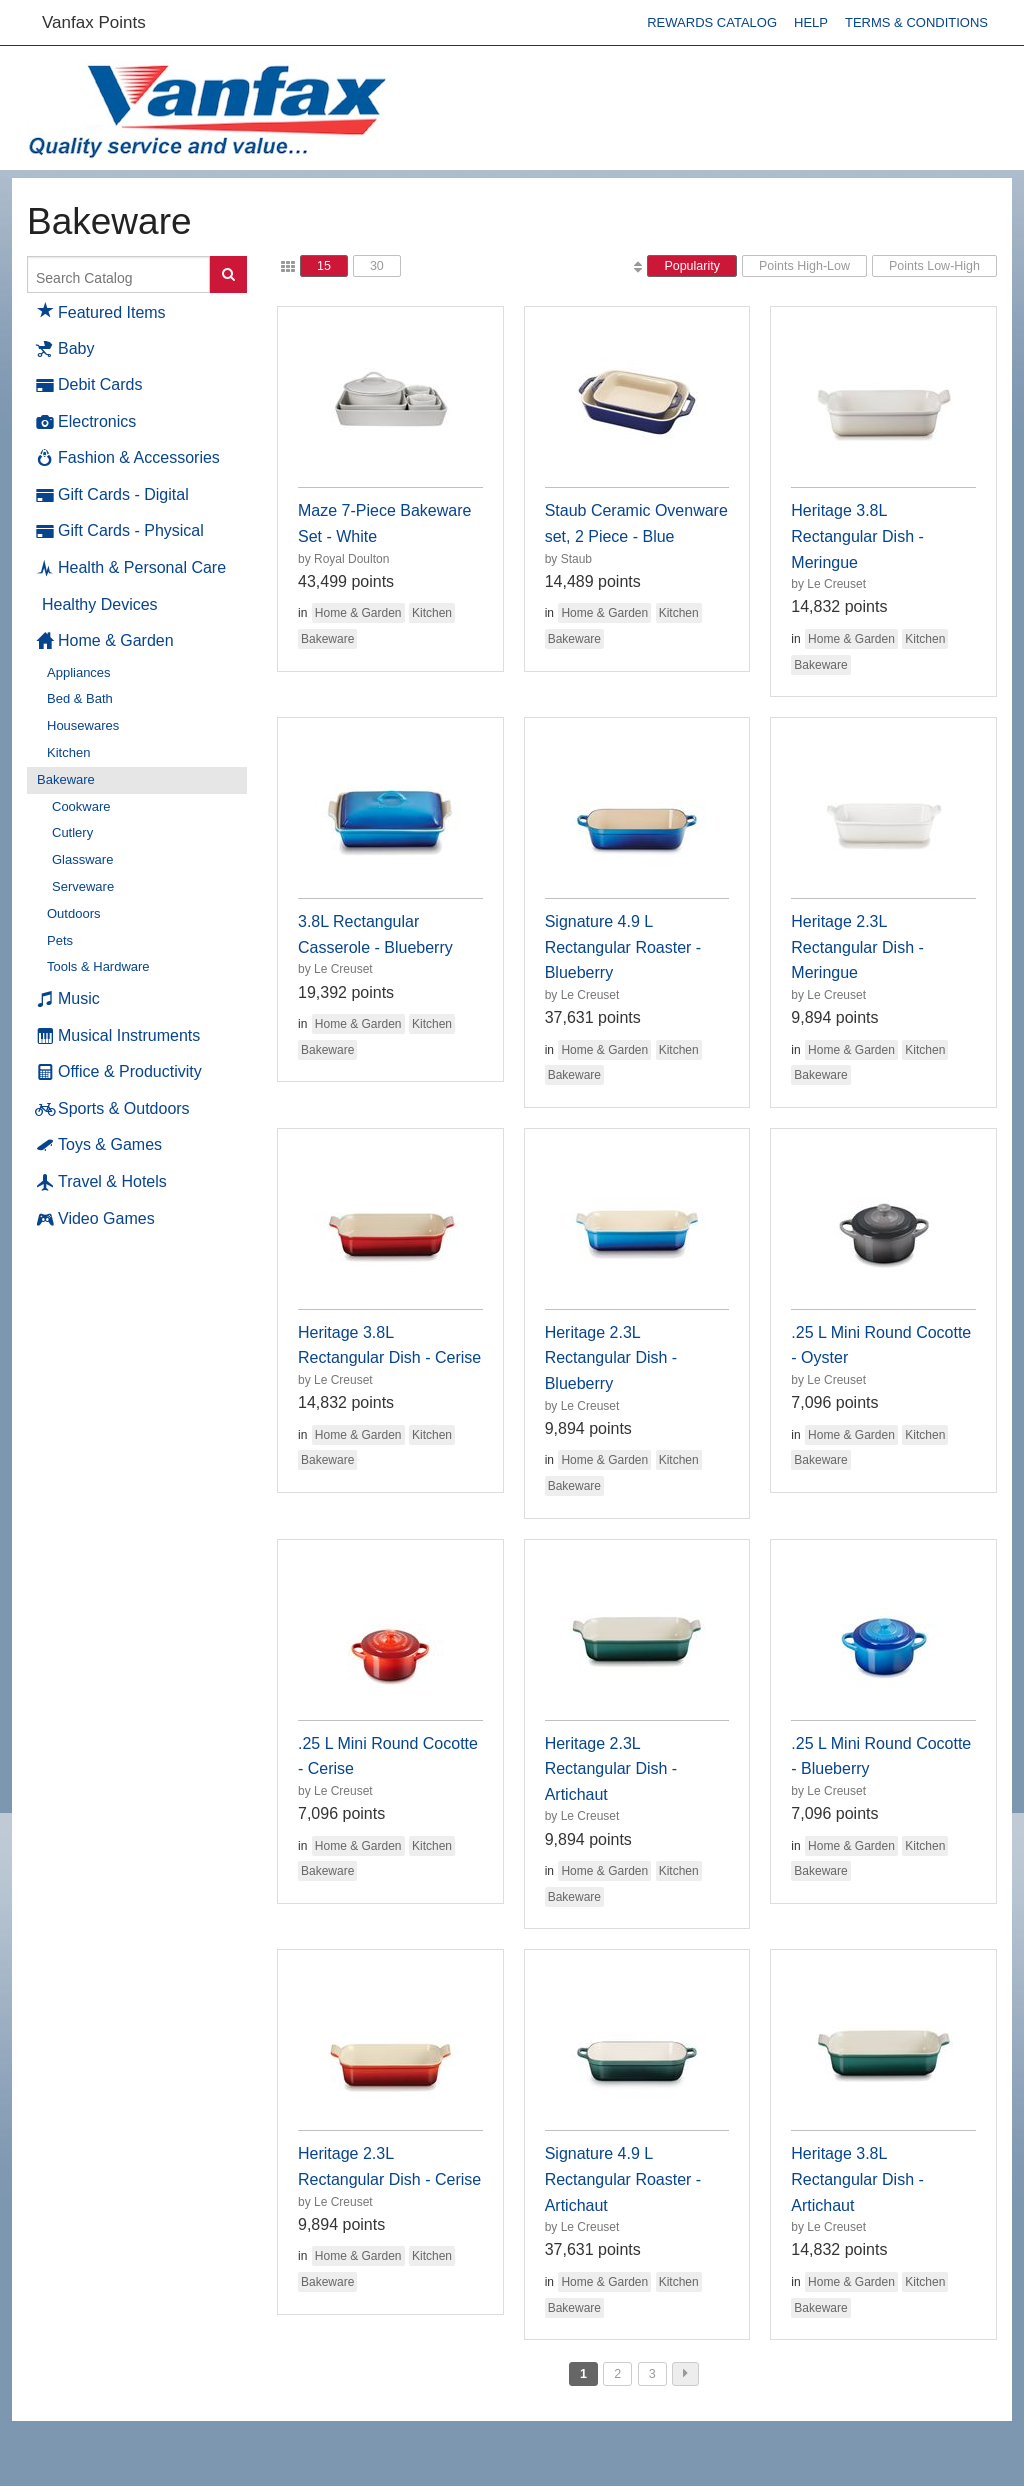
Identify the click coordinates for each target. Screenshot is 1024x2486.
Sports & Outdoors (113, 1109)
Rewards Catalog (712, 22)
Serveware (83, 886)
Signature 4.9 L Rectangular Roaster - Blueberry (623, 947)
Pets (60, 940)
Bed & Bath (80, 698)
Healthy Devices (100, 604)
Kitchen (68, 752)
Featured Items (101, 310)
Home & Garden (105, 641)
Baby (65, 349)
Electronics (86, 422)
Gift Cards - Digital (113, 495)
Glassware (82, 859)
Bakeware (66, 779)
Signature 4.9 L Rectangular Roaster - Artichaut (623, 2179)
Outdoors (73, 913)
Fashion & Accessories (128, 458)
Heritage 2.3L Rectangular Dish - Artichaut (611, 1769)
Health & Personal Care (131, 568)
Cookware (81, 806)
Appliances (79, 672)
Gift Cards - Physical (120, 531)
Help (811, 22)
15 (324, 266)
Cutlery (72, 832)
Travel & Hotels (102, 1182)
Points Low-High (934, 266)
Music (68, 999)
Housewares (83, 725)
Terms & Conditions (916, 22)
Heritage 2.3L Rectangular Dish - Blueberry (611, 1358)
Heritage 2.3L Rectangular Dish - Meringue (857, 947)
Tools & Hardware (98, 966)
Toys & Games (99, 1145)
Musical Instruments (118, 1036)
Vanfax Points (94, 22)
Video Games (96, 1219)
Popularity (692, 266)
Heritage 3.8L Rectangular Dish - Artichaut (857, 2179)
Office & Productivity (119, 1072)
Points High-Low (804, 266)
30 (377, 266)
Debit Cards (89, 385)
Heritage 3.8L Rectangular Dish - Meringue (857, 536)
